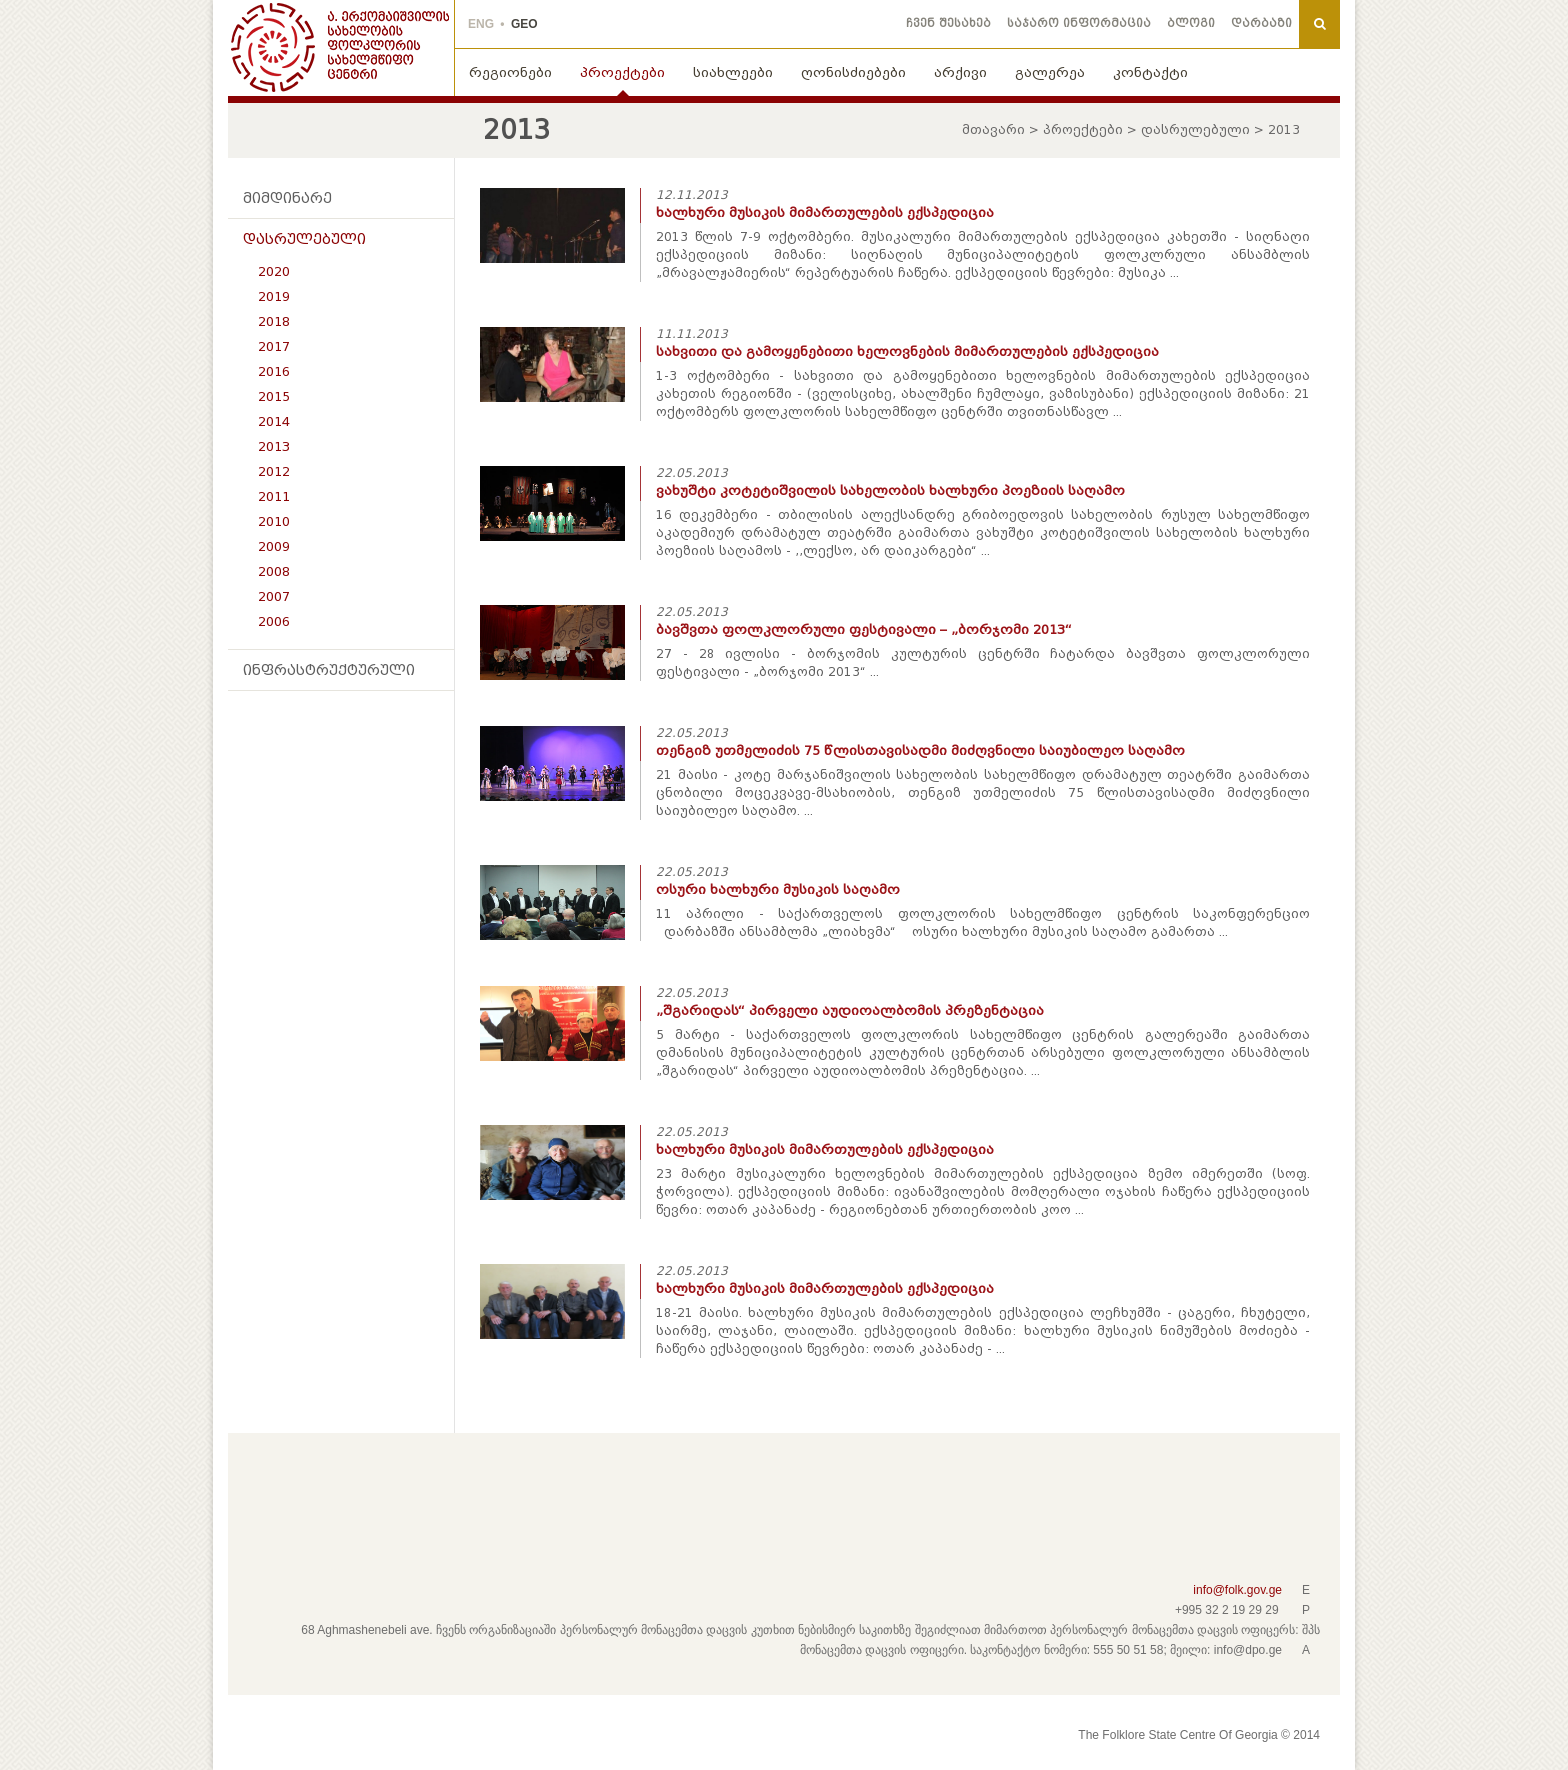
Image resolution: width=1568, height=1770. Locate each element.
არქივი (960, 72)
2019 (274, 296)
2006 (274, 621)
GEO (524, 24)
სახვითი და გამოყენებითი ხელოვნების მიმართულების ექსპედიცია (907, 351)
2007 (274, 596)
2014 (274, 421)
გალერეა (1050, 72)
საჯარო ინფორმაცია (1079, 23)
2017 (274, 346)
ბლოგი (1191, 23)
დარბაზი (1261, 23)
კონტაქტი (1150, 72)
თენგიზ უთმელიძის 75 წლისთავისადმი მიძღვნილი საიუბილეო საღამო (920, 750)
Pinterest (301, 1494)
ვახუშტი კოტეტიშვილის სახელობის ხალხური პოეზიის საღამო (890, 490)
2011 (274, 496)
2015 (274, 396)
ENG (481, 24)
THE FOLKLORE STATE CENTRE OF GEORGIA (341, 48)
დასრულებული (1195, 130)
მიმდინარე (287, 198)
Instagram (365, 1494)
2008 (274, 571)
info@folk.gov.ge (1237, 1590)
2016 (274, 371)
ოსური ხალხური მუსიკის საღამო (778, 889)
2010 (274, 521)
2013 (274, 446)
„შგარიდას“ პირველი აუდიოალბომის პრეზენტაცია (850, 1010)
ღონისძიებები (853, 72)
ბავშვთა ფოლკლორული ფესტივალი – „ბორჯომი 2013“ (864, 629)
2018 (274, 321)
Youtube (333, 1494)
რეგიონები (510, 72)
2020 (274, 271)
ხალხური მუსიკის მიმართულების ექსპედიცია (825, 212)
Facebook (269, 1494)
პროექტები (622, 72)
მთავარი (993, 130)
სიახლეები (733, 72)
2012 (274, 471)
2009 (274, 546)
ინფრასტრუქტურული (329, 670)
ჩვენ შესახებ (948, 23)
